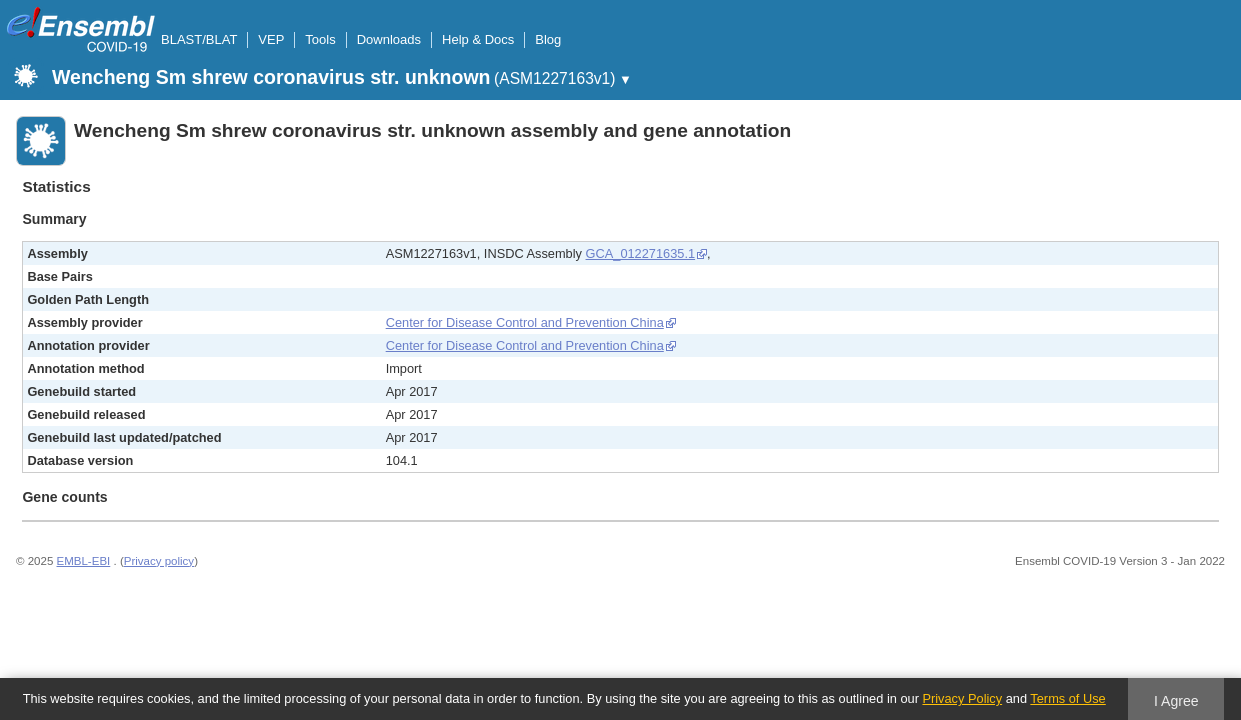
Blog (548, 39)
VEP (271, 39)
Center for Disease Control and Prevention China (525, 322)
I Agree (1176, 701)
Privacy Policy (962, 698)
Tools (320, 39)
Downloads (389, 39)
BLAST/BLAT (199, 39)
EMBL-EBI (84, 561)
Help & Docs (478, 39)
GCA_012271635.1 (641, 253)
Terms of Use (1067, 698)
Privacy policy (159, 561)
